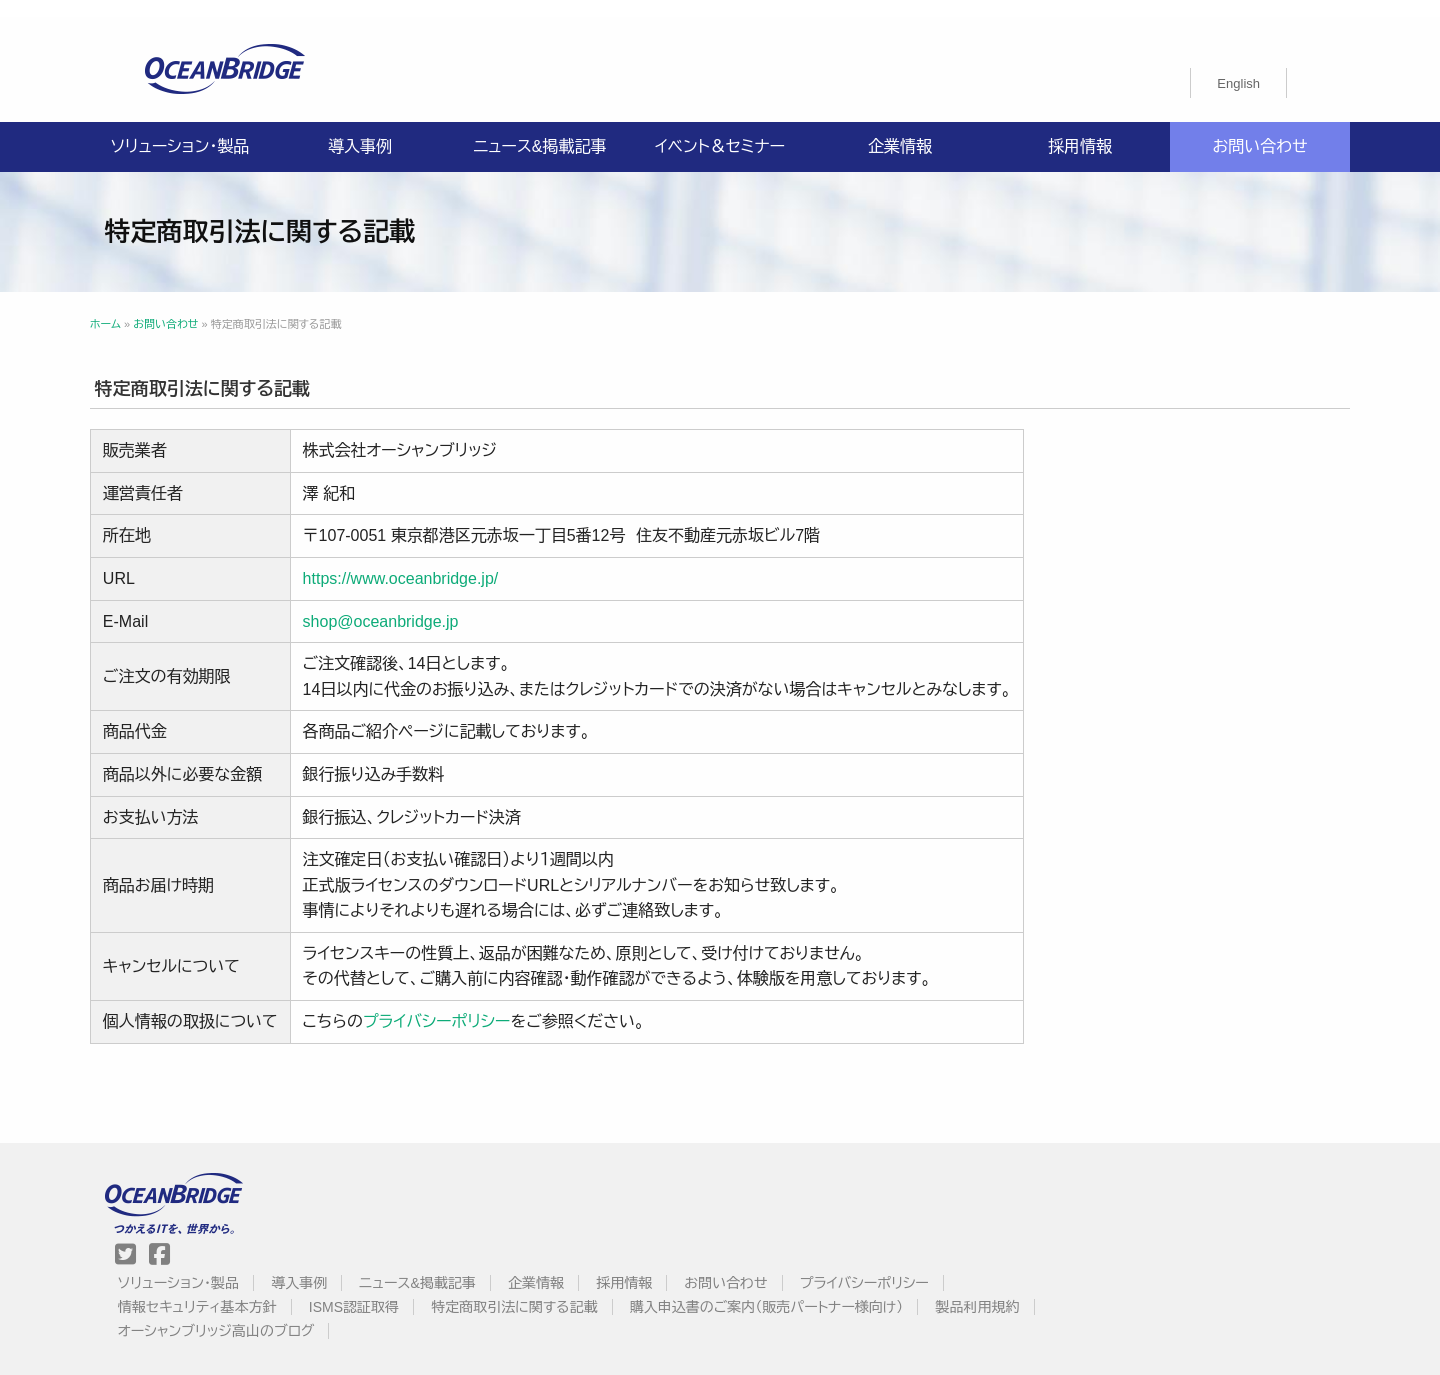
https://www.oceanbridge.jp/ (456, 561)
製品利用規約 (794, 1216)
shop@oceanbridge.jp (436, 603)
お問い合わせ (1259, 129)
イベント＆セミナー (720, 129)
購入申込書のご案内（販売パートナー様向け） (583, 1216)
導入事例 (360, 129)
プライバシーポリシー (492, 1004)
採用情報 (1080, 129)
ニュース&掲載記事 (539, 129)
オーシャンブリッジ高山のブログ (966, 1216)
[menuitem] (1238, 66)
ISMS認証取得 (843, 1192)
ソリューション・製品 (180, 129)
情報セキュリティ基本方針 (686, 1192)
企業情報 (900, 129)
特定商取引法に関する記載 (1003, 1192)
